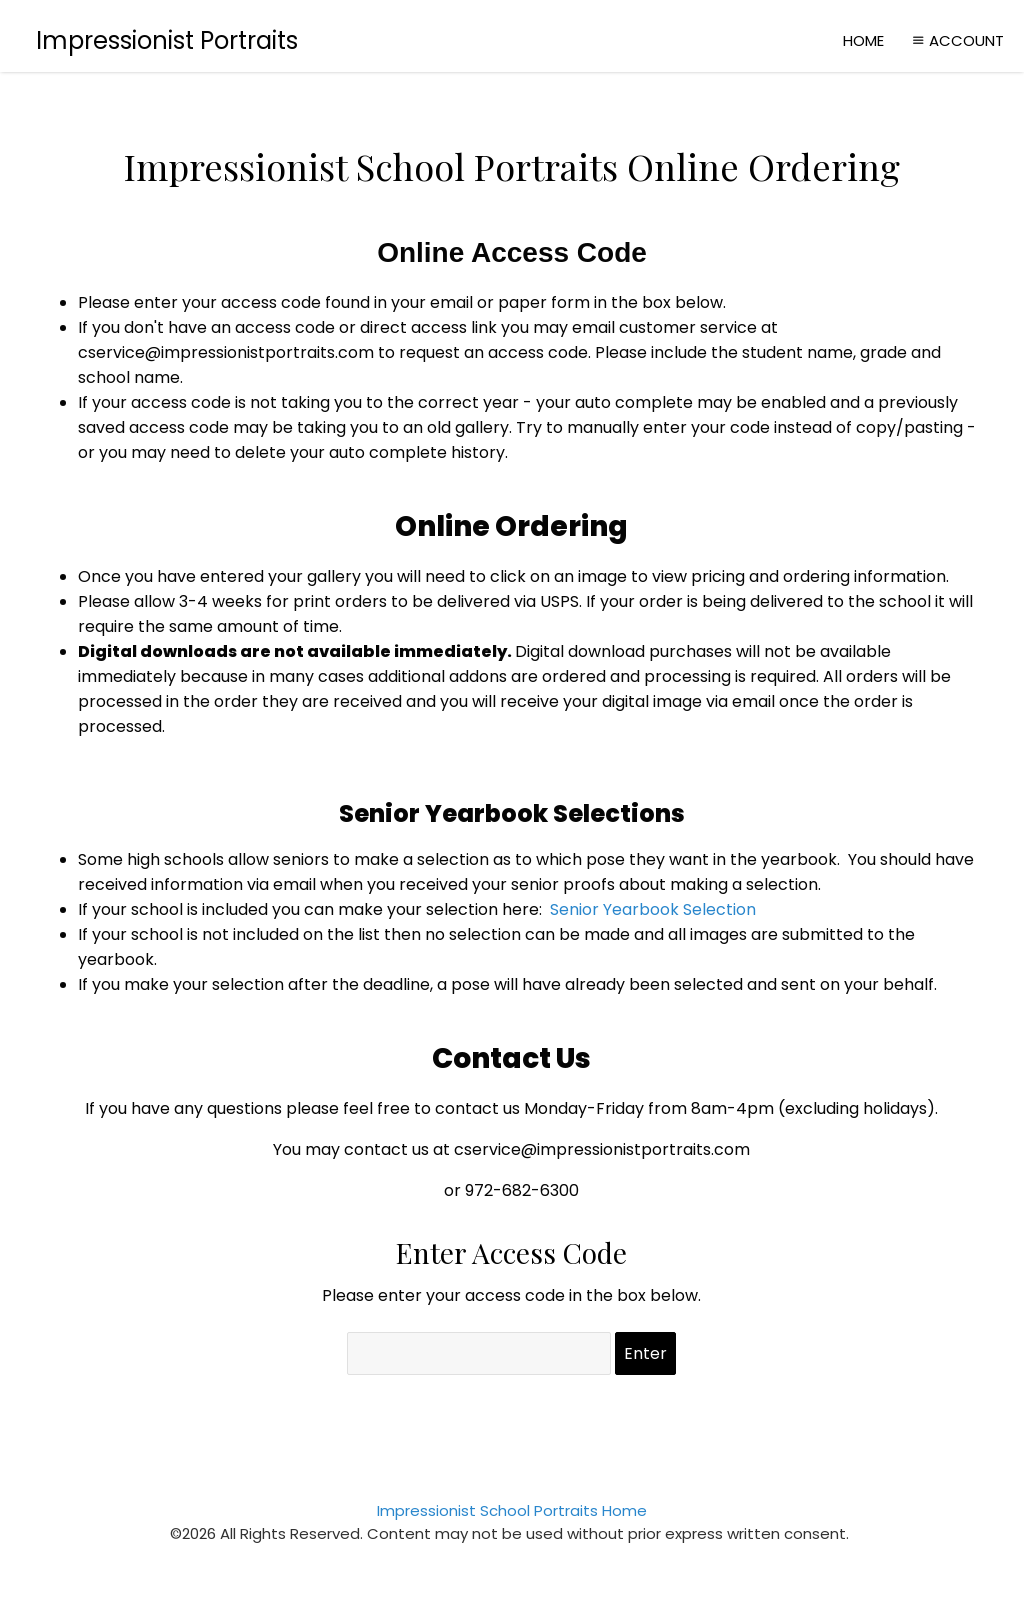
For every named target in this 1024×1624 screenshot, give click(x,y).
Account (956, 40)
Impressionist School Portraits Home (512, 1510)
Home (863, 40)
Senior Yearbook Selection (653, 909)
